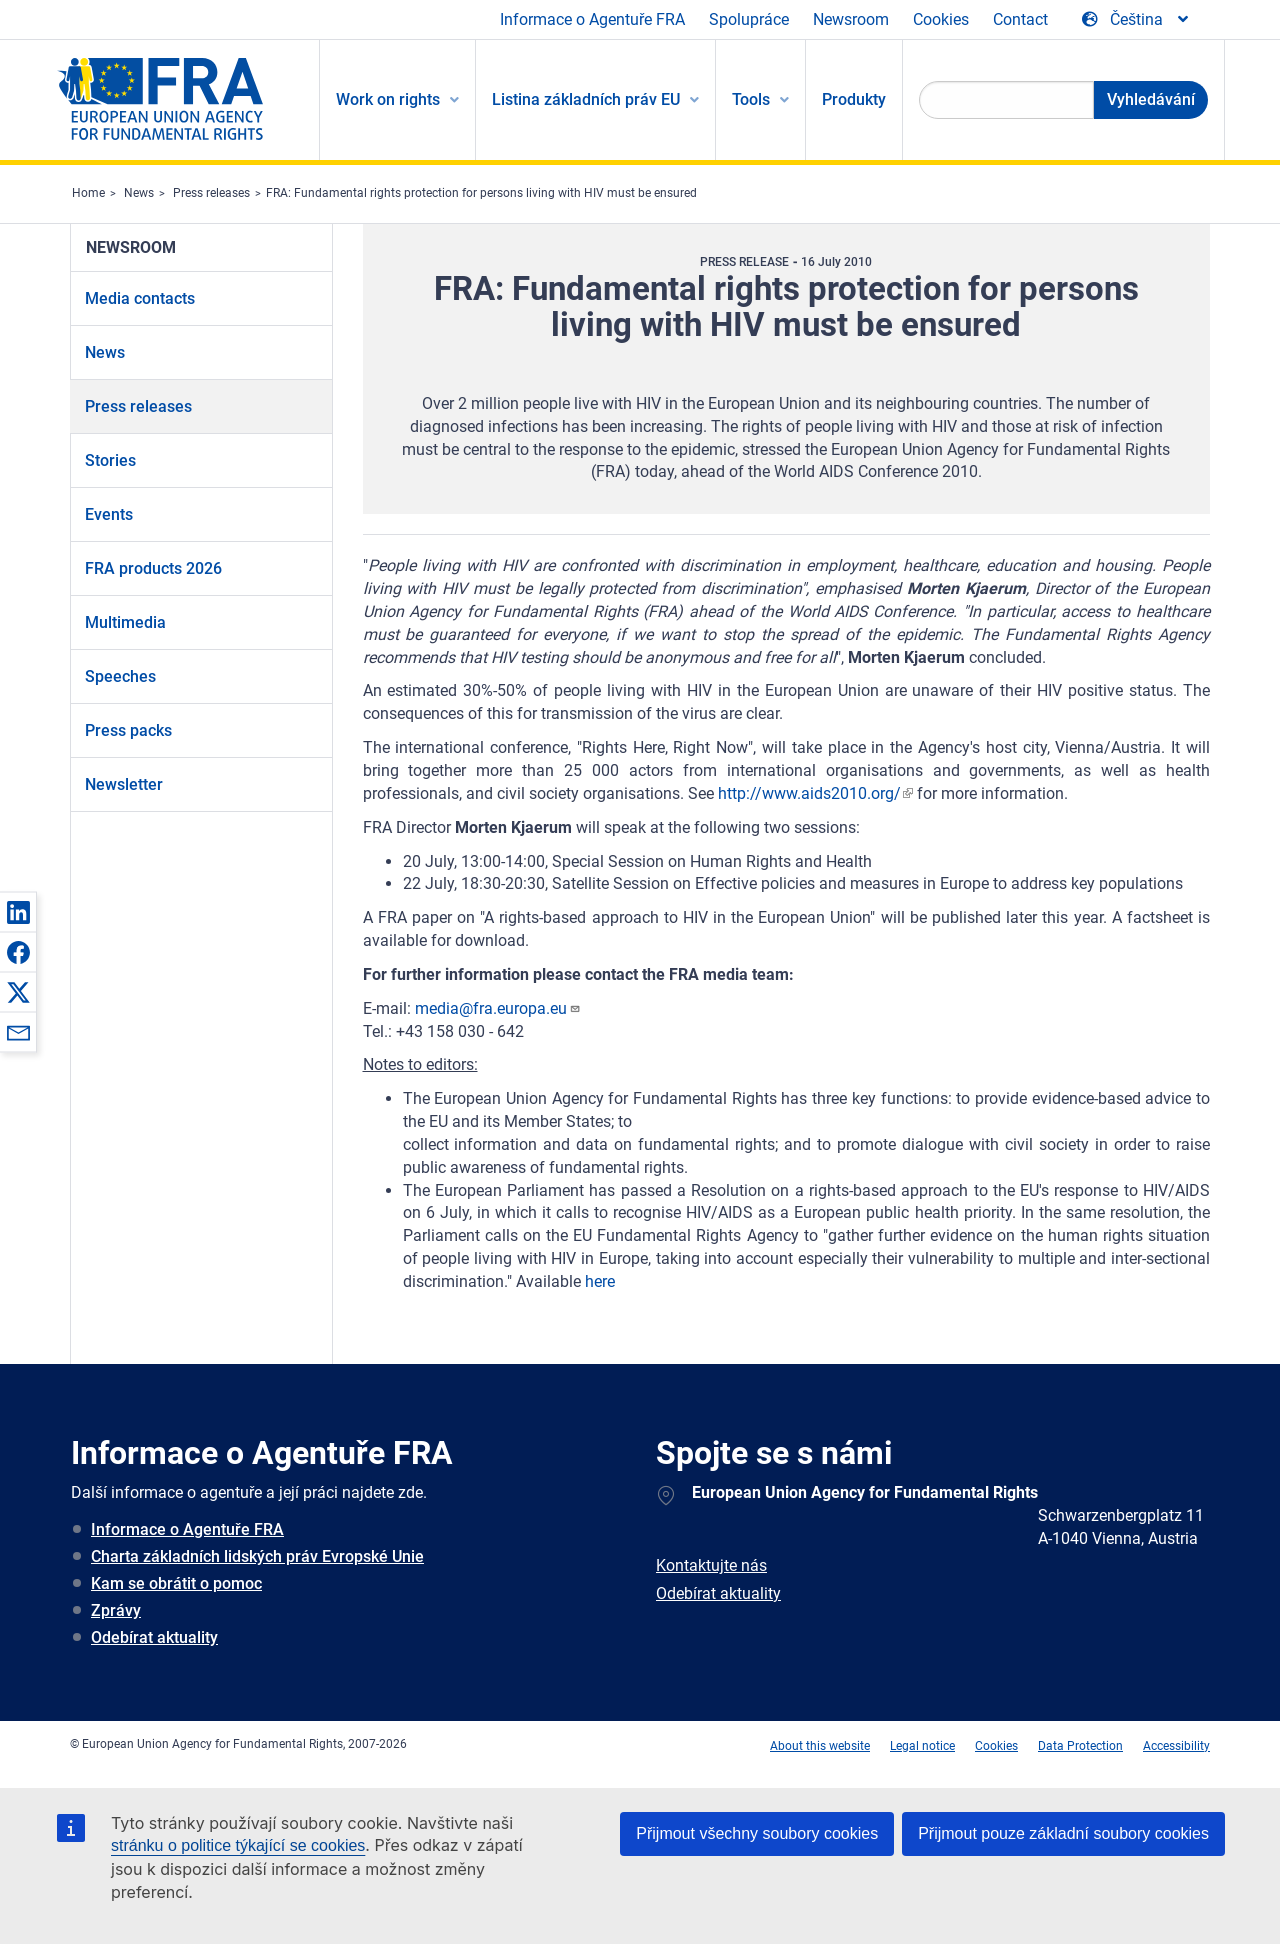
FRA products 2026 (153, 568)
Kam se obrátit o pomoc (176, 1583)
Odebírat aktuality (154, 1637)
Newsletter (124, 784)
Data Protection (1080, 1746)
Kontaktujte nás (711, 1565)
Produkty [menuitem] (854, 99)
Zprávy (116, 1610)
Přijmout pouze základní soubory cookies (1063, 1833)
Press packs (128, 730)
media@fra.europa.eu (498, 1008)
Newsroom (851, 19)
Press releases (211, 193)
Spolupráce (749, 19)
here (600, 1281)
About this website (820, 1746)
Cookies (941, 19)
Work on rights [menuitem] (388, 99)
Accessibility (1176, 1746)
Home (88, 193)
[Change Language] (1136, 20)
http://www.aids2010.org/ (809, 793)
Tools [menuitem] (751, 99)
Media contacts (140, 298)
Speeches (120, 676)
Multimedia (125, 622)
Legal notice (922, 1746)
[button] (18, 912)
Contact (1020, 19)
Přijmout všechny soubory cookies (757, 1833)
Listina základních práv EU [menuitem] (586, 99)
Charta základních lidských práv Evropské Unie (257, 1556)
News (139, 193)
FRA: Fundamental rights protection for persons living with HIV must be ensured (481, 193)
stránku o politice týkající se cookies (238, 1845)
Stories (110, 460)
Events (109, 514)
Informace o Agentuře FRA (592, 19)
